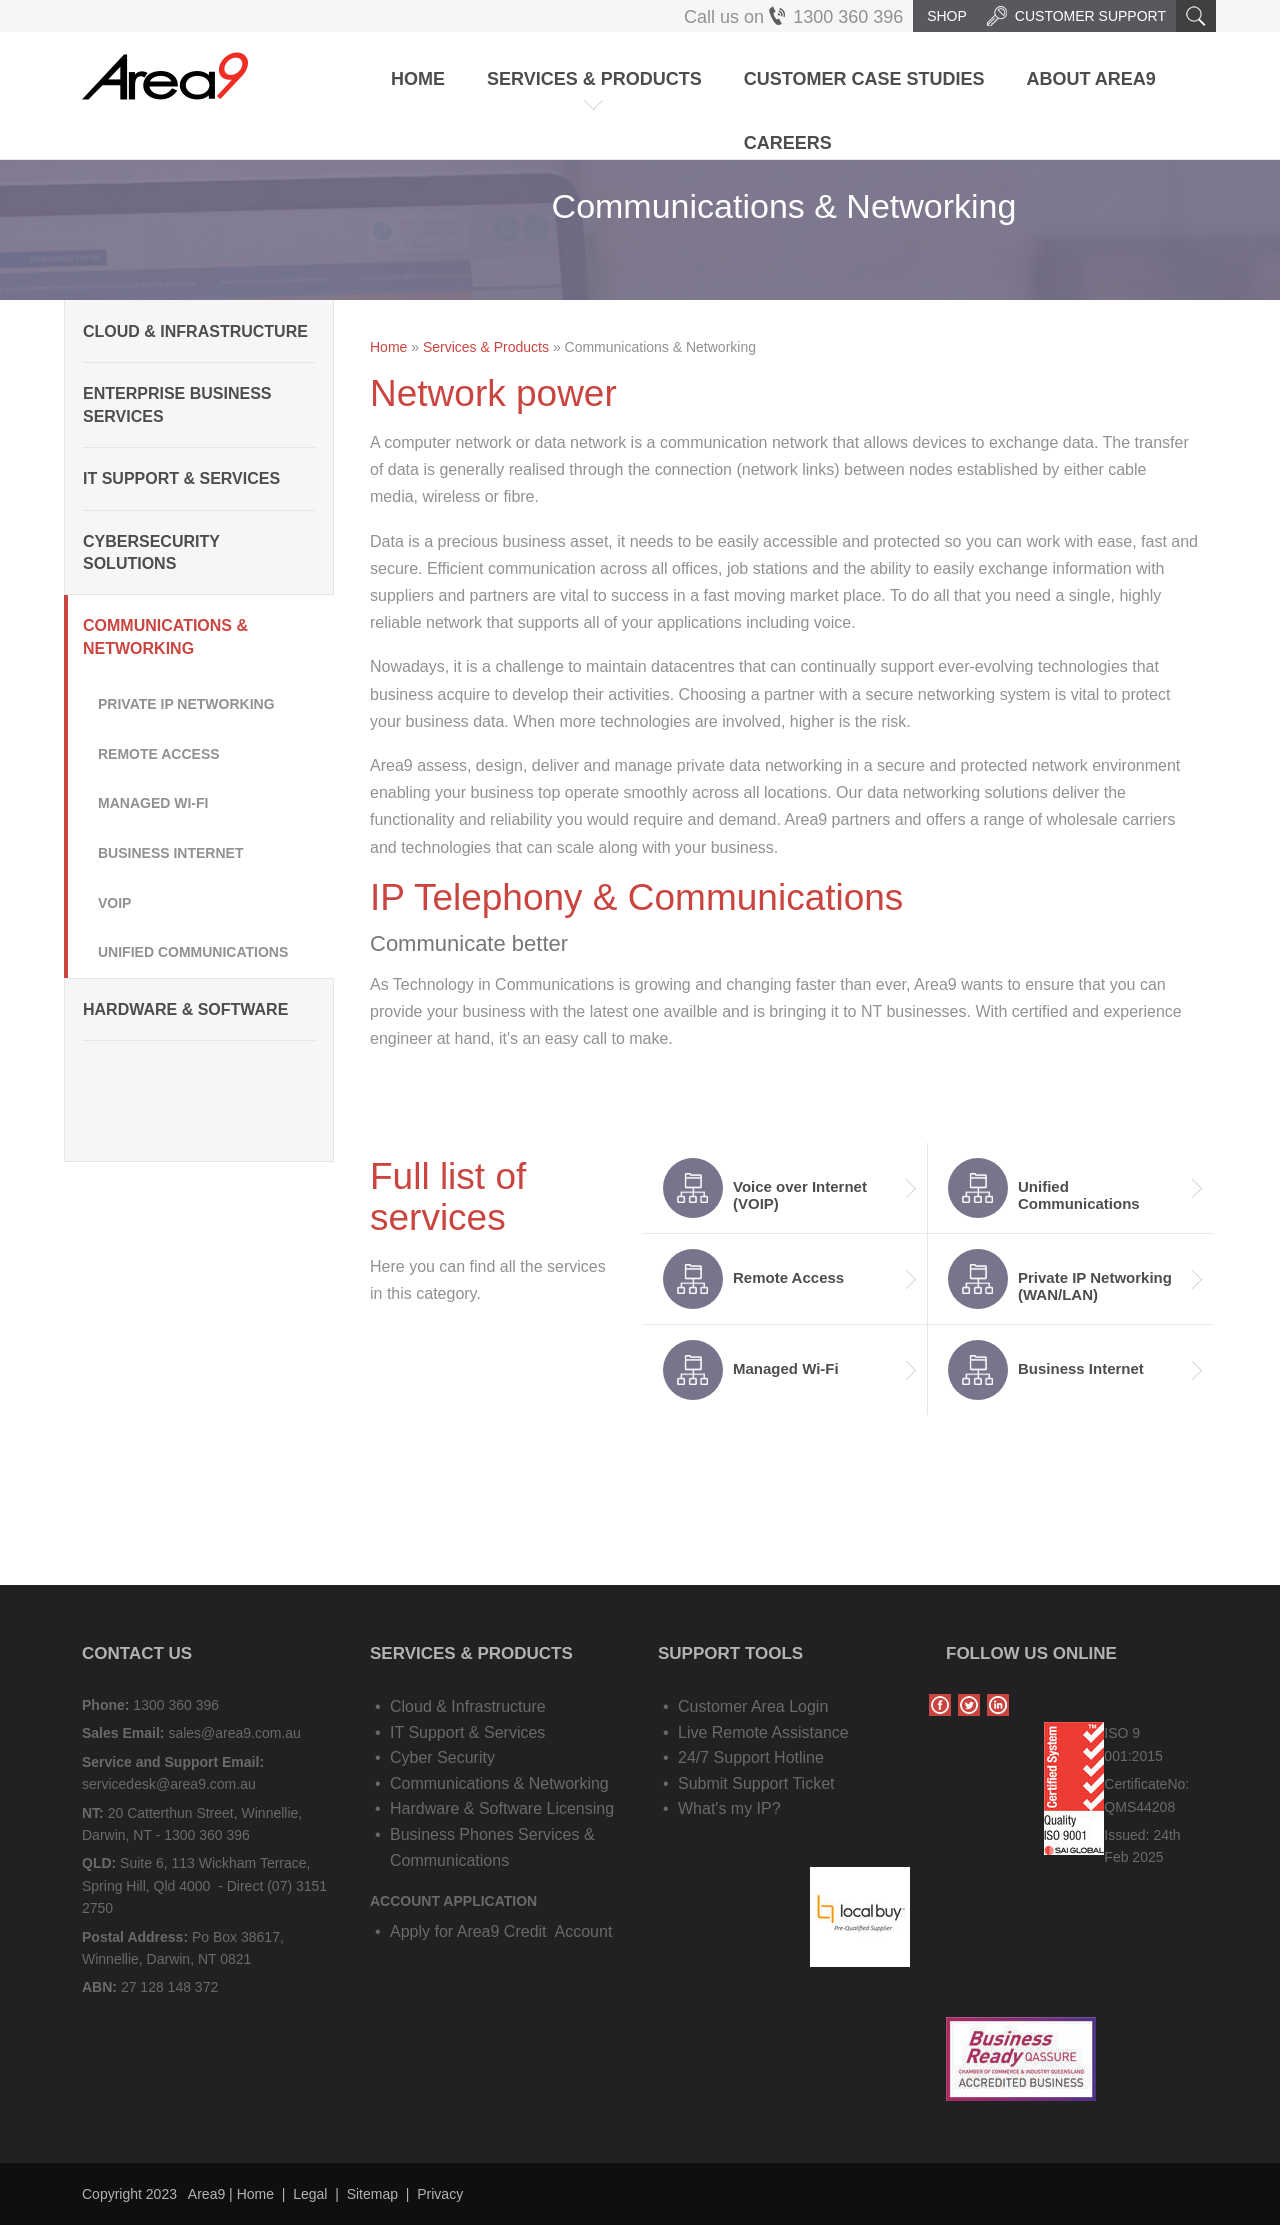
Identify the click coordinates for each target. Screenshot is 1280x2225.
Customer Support (1076, 16)
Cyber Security (442, 1757)
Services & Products (594, 79)
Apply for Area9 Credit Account (501, 1931)
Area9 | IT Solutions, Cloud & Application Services (165, 76)
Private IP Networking (186, 704)
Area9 (206, 2194)
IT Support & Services (181, 478)
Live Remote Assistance (763, 1732)
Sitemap (372, 2194)
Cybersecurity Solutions (151, 552)
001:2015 (1133, 1756)
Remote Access (159, 754)
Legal (310, 2194)
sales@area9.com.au (234, 1733)
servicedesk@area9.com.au (169, 1784)
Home (418, 79)
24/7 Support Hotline (751, 1757)
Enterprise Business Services (177, 404)
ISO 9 (1122, 1733)
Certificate (1135, 1784)
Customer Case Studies (864, 79)
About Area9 (1090, 79)
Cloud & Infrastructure (195, 331)
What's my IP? (729, 1808)
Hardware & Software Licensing (502, 1808)
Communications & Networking (165, 636)
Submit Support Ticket (756, 1783)
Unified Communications (193, 952)
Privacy (440, 2194)
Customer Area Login (753, 1706)
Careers (788, 143)
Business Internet (170, 853)
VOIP (114, 903)
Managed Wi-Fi (153, 803)
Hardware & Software (185, 1009)
